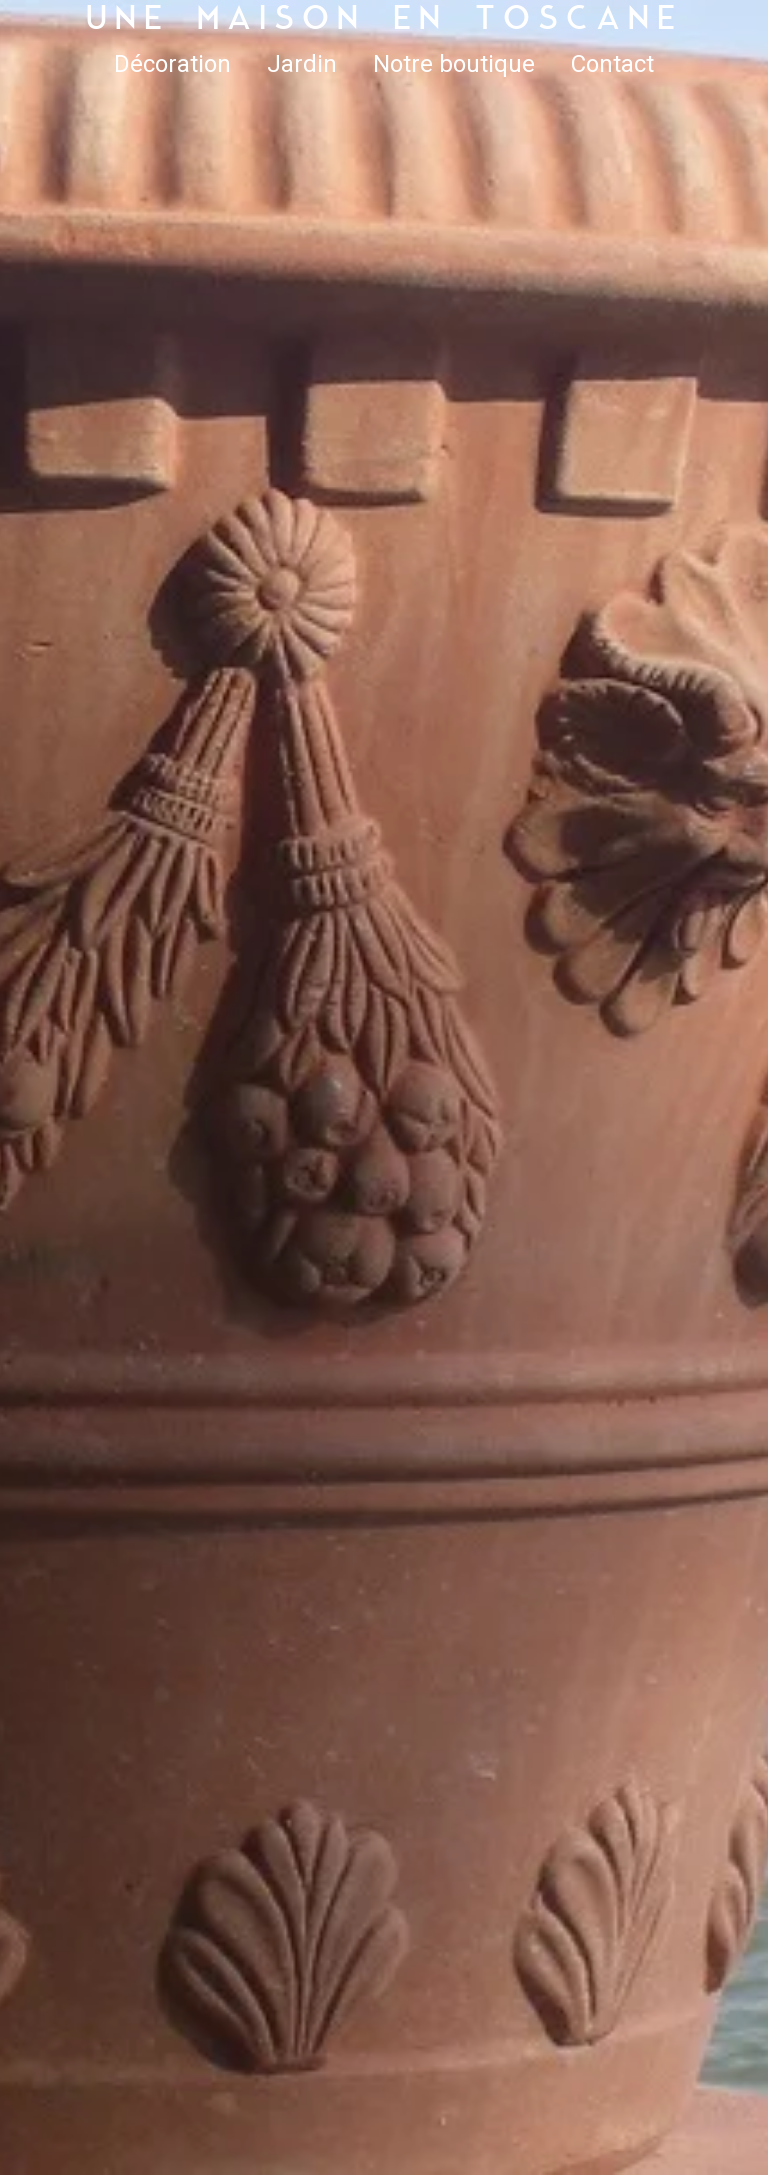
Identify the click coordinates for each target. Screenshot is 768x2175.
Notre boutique (454, 64)
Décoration (172, 64)
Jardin (302, 64)
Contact (612, 64)
